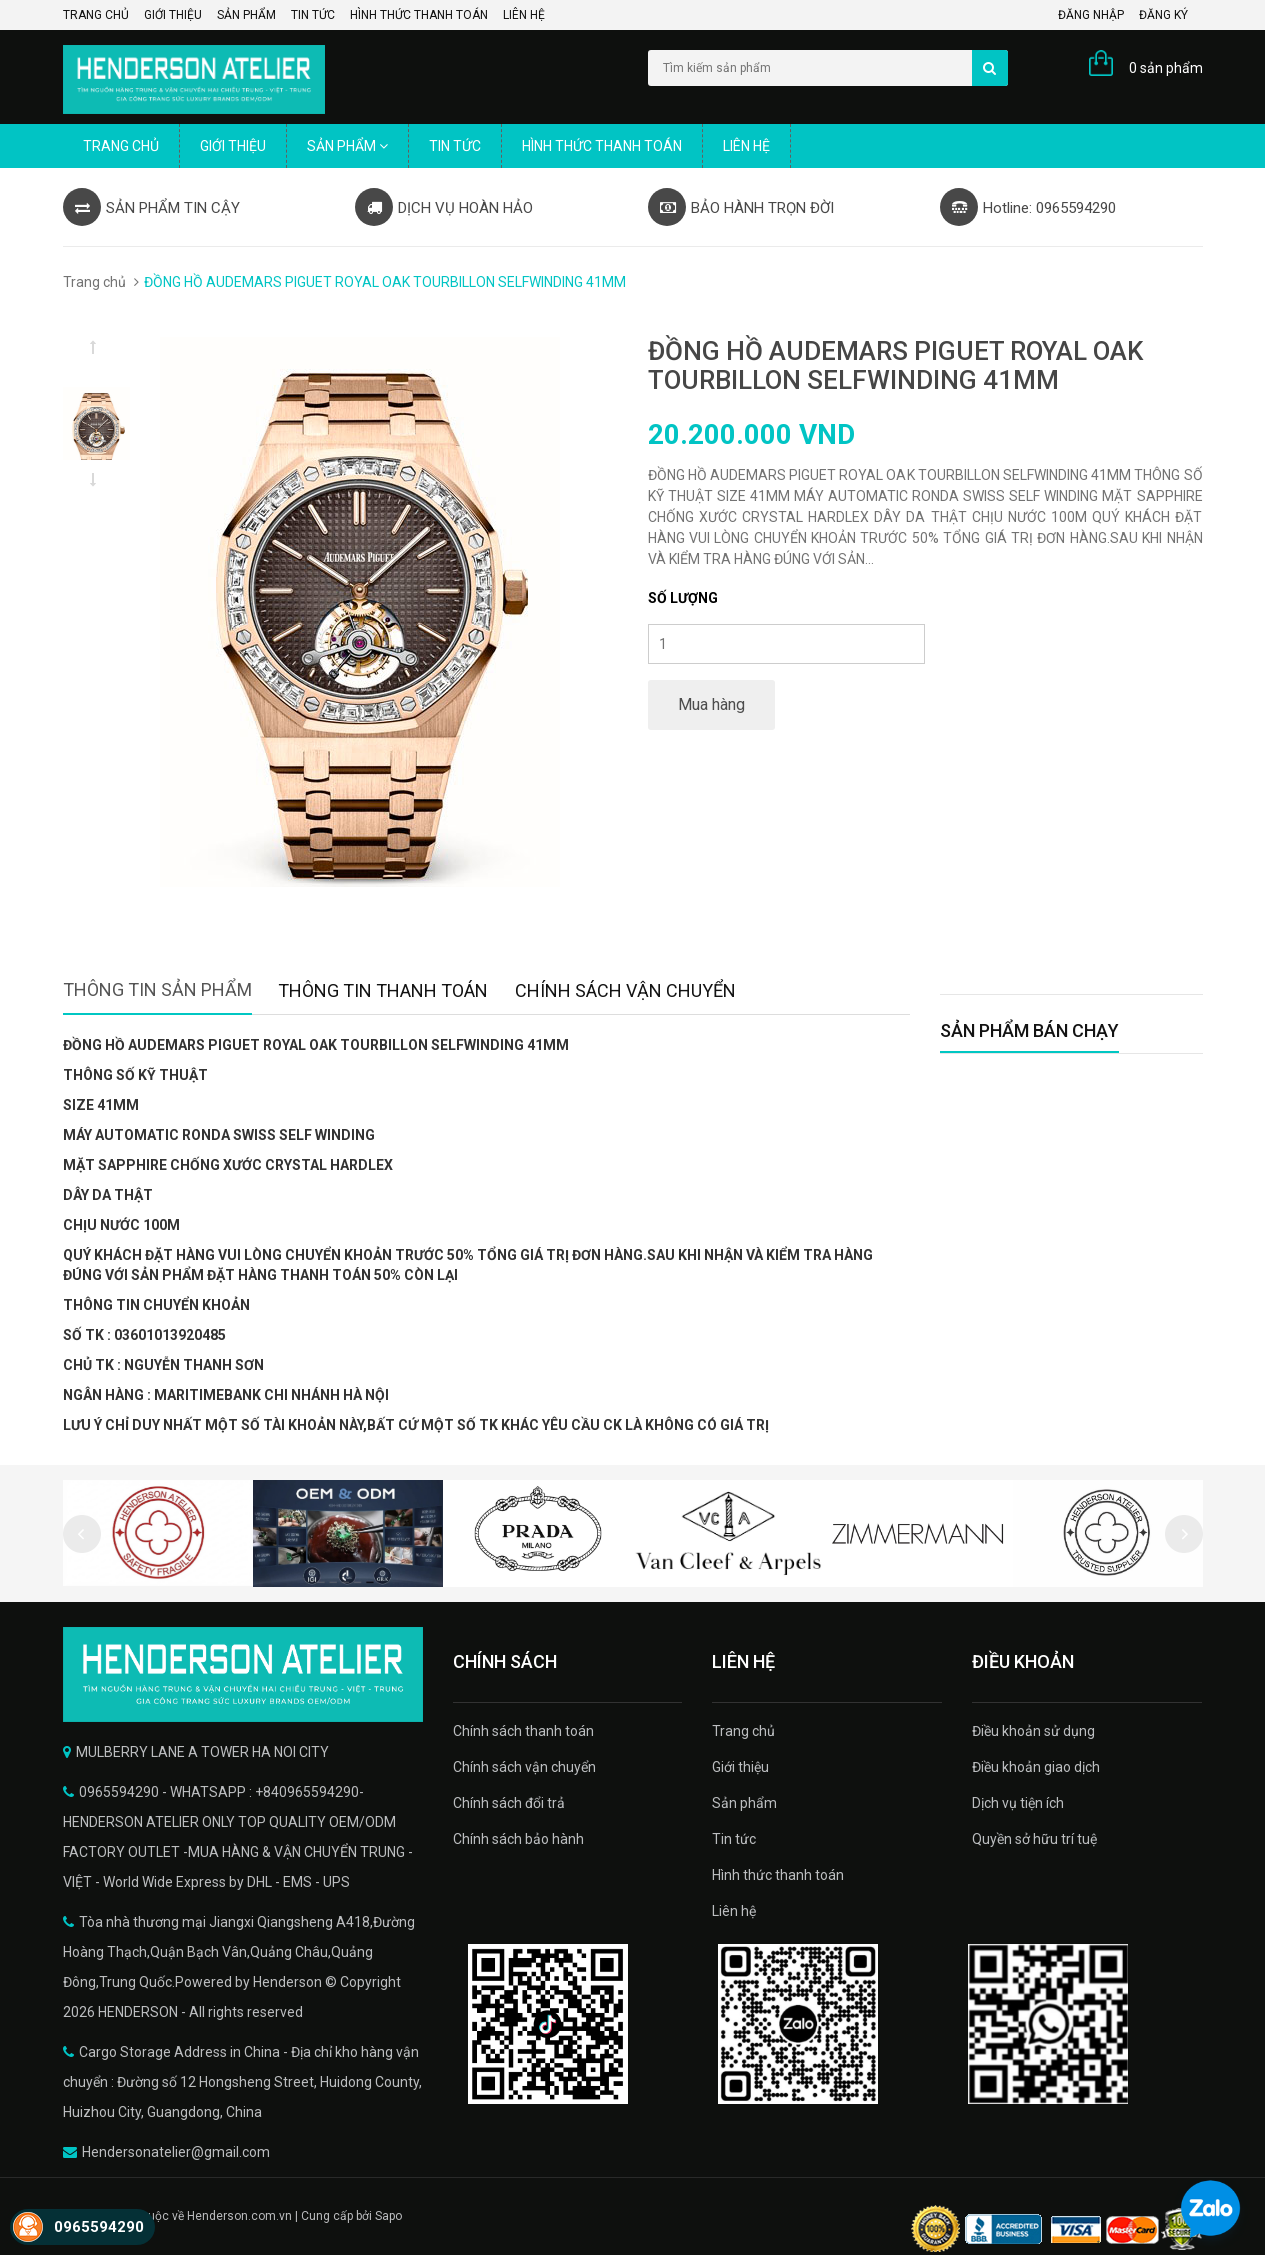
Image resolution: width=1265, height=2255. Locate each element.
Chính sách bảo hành (518, 1839)
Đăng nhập (1091, 15)
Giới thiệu (173, 15)
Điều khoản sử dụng (1033, 1731)
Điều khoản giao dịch (1036, 1767)
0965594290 (99, 2227)
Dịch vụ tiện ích (1018, 1803)
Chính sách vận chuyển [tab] (625, 990)
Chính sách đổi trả (509, 1803)
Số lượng (683, 598)
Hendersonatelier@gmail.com (176, 2152)
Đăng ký (1163, 15)
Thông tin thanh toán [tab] (383, 990)
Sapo (388, 2216)
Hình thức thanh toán (419, 15)
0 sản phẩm (1166, 68)
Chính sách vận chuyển (524, 1767)
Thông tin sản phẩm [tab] (157, 989)
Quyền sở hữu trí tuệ (1034, 1839)
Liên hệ (524, 15)
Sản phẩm (246, 15)
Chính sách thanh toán (523, 1731)
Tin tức (313, 15)
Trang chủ (96, 15)
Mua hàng (711, 704)
